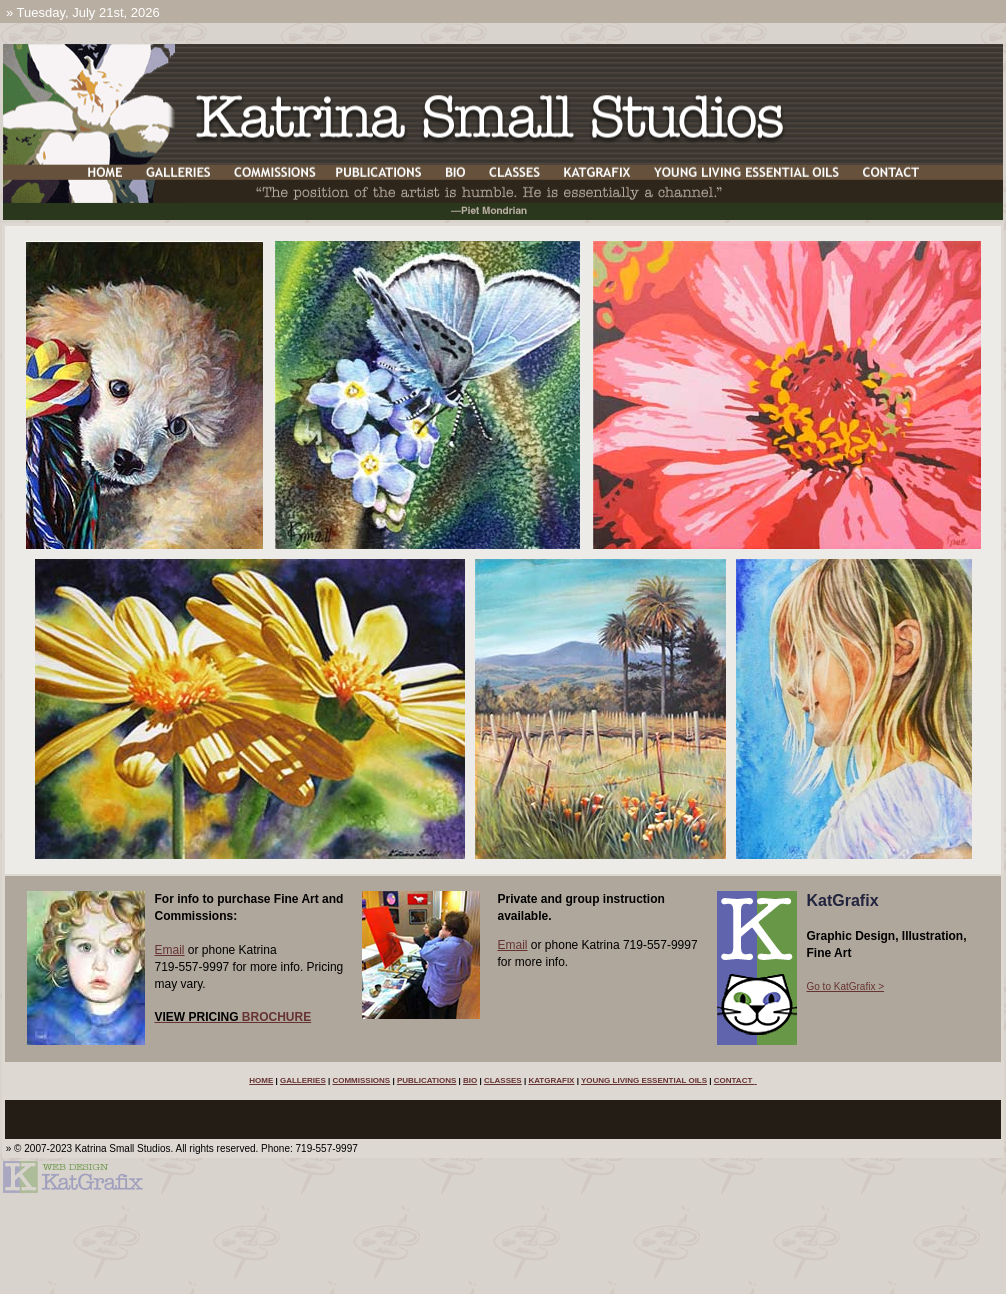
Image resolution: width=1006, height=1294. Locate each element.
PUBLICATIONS (426, 1080)
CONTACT (734, 1080)
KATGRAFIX (551, 1080)
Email (170, 950)
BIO (470, 1080)
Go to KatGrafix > (846, 986)
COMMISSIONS (361, 1080)
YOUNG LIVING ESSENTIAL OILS (644, 1080)
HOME (261, 1080)
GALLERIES (303, 1080)
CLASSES (503, 1080)
